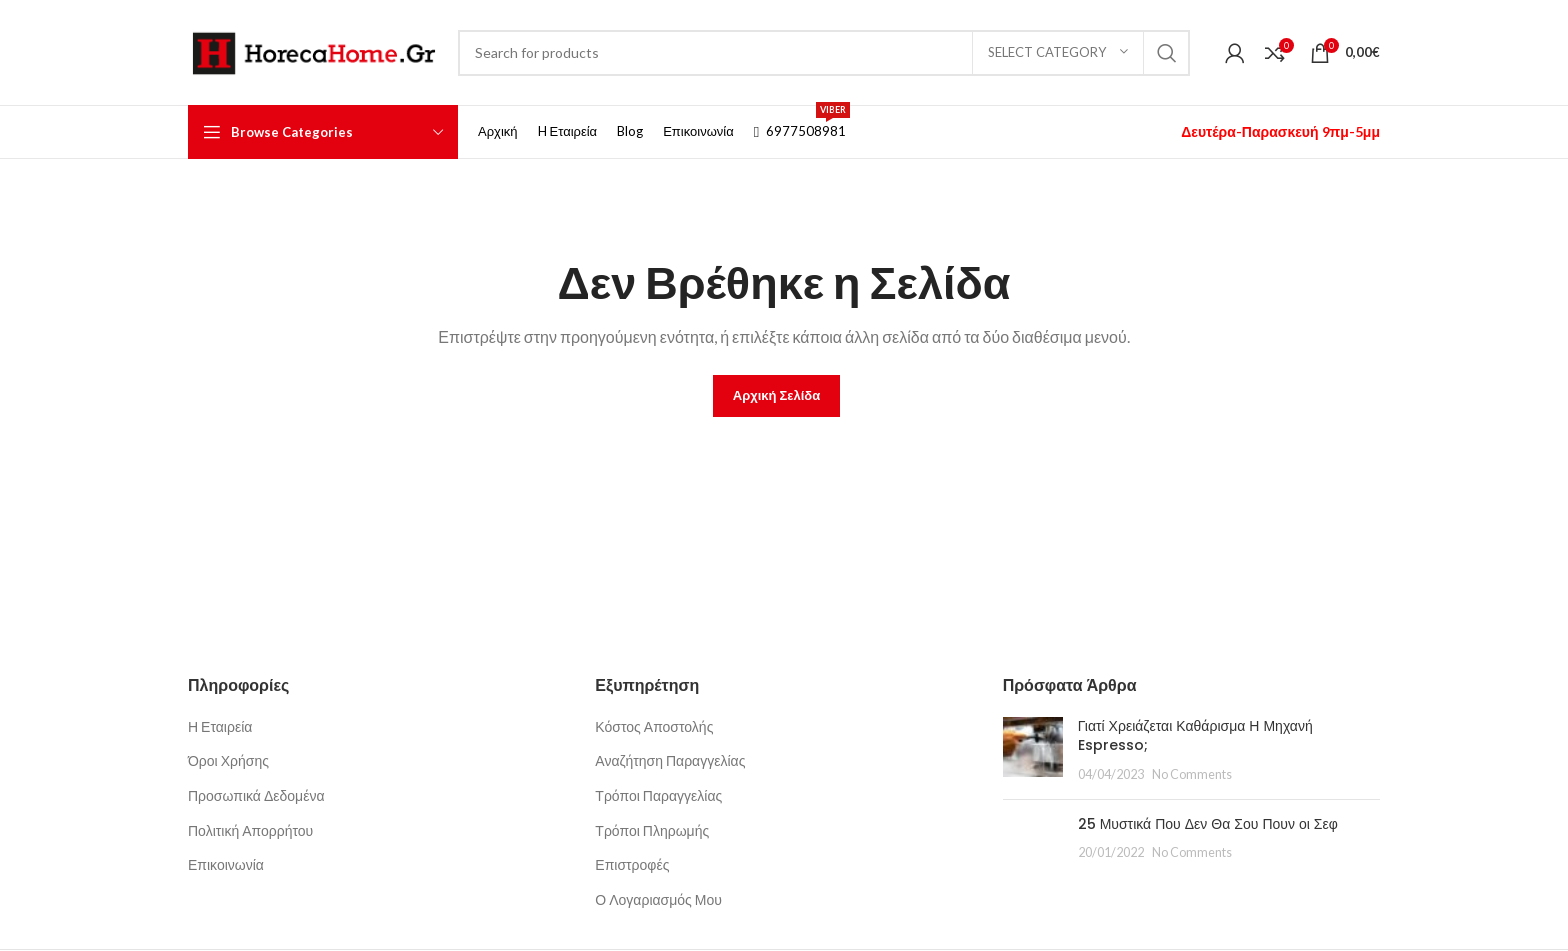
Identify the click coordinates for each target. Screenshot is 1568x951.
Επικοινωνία (226, 864)
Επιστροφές (632, 864)
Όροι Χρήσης (228, 760)
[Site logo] (313, 50)
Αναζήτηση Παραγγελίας (670, 760)
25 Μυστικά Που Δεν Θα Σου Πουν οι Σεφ (1208, 824)
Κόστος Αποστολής (654, 726)
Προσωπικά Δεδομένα (256, 795)
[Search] (824, 53)
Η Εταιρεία (220, 726)
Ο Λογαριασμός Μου (658, 899)
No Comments (1192, 774)
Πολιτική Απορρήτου (250, 830)
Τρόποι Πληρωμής (652, 830)
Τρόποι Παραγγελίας (658, 795)
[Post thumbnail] (1033, 750)
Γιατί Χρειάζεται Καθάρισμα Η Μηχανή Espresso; (1195, 736)
